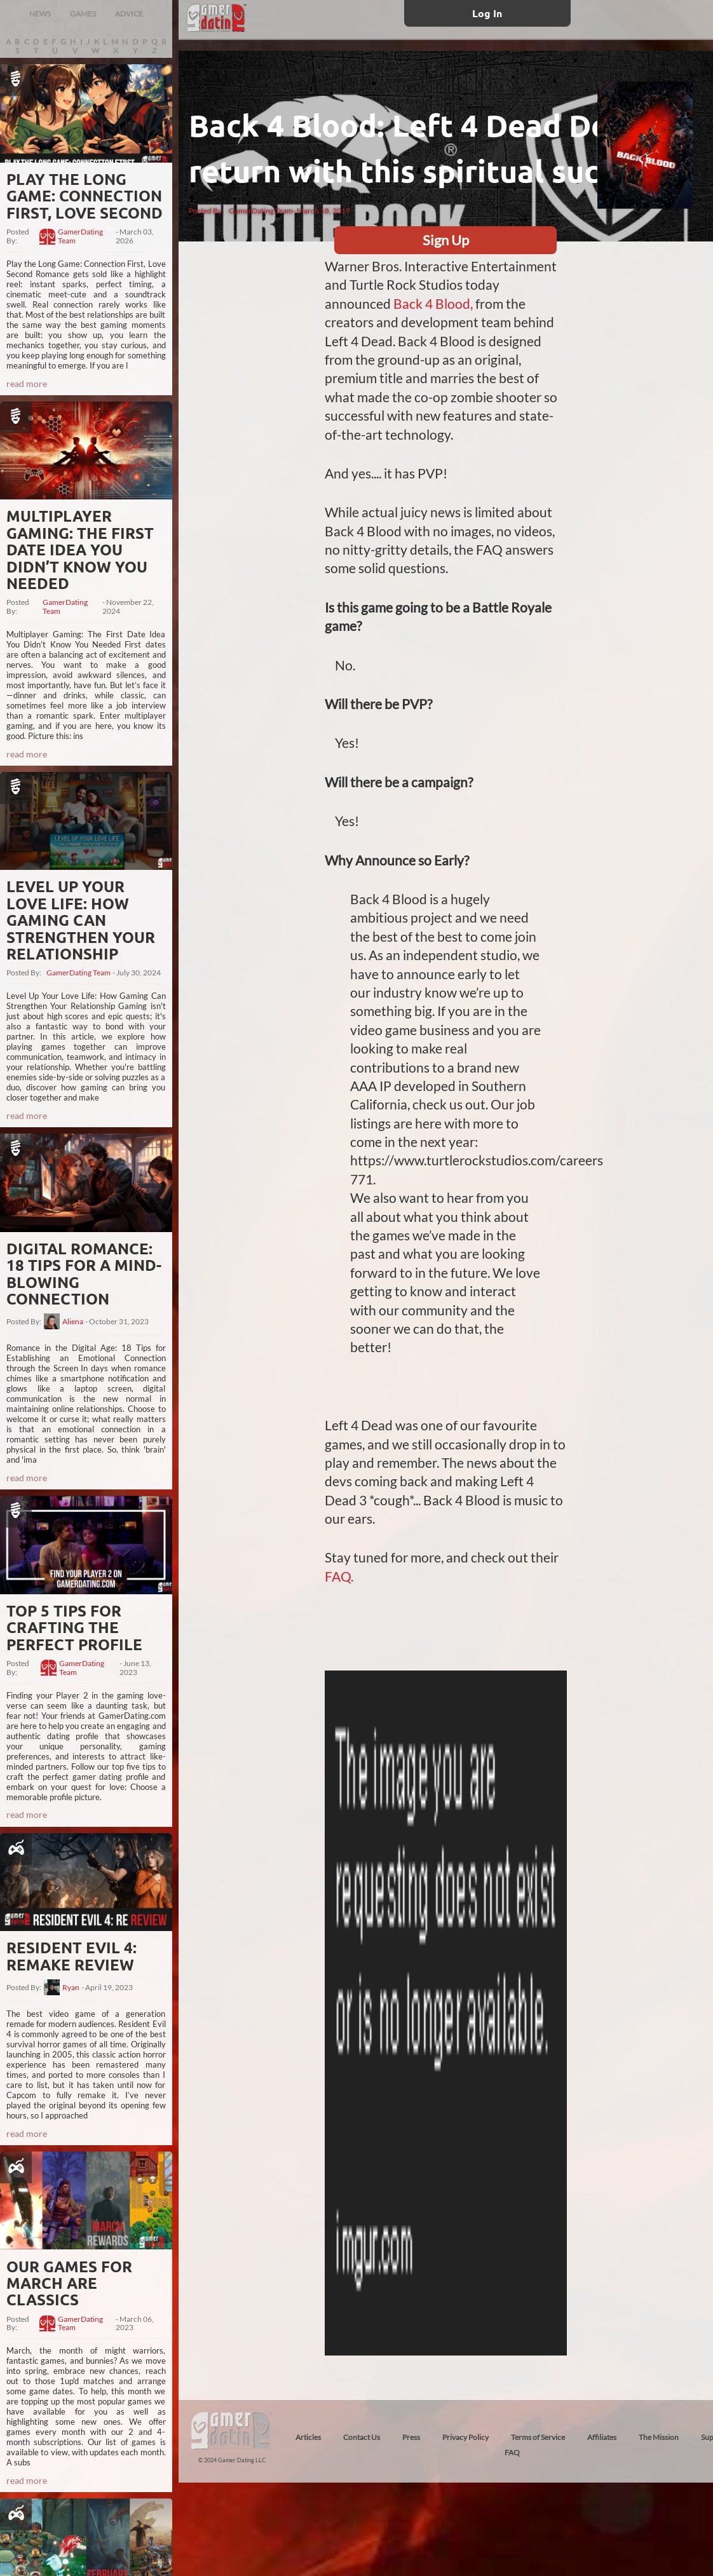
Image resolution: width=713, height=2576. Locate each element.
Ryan (70, 1987)
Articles (308, 2437)
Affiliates (601, 2437)
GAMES (83, 13)
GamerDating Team (80, 236)
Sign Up (446, 239)
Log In (487, 13)
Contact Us (361, 2437)
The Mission (659, 2437)
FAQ (512, 2452)
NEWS (40, 13)
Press (411, 2437)
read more (26, 383)
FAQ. (339, 1576)
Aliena (72, 1321)
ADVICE (129, 13)
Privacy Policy (465, 2437)
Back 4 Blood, (433, 303)
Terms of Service (538, 2437)
